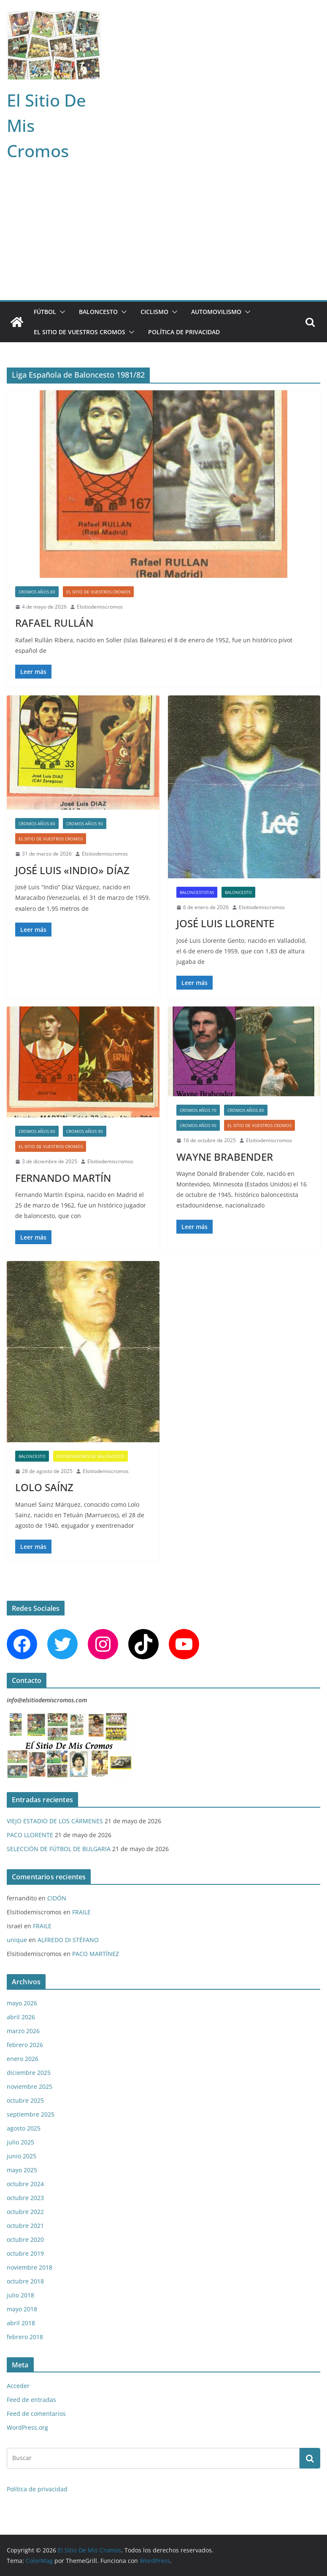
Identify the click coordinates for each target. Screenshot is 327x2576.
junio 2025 (21, 2156)
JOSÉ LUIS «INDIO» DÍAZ (72, 870)
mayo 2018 (22, 2309)
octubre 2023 (25, 2198)
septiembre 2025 (30, 2114)
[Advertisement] (163, 237)
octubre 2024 (25, 2184)
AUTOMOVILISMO (216, 312)
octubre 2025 (25, 2100)
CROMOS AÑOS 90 (84, 823)
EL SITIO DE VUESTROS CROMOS (79, 332)
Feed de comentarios (36, 2414)
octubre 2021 (25, 2226)
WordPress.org (27, 2427)
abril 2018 (21, 2323)
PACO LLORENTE (30, 1835)
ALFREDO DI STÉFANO (68, 1940)
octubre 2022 (25, 2212)
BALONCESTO (98, 312)
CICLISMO (154, 312)
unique (17, 1940)
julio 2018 (20, 2295)
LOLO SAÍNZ (44, 1487)
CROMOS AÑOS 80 (37, 592)
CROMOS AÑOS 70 (198, 1110)
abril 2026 (21, 2017)
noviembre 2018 (29, 2267)
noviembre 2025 (29, 2086)
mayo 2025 (22, 2170)
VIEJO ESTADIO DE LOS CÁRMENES (55, 1821)
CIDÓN (56, 1898)
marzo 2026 (23, 2031)
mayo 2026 (22, 2003)
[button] (60, 312)
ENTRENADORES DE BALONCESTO (90, 1456)
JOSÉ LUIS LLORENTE (225, 923)
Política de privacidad (184, 332)
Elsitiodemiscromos (100, 606)
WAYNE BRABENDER (224, 1157)
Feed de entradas (31, 2400)
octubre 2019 (25, 2253)
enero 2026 (22, 2059)
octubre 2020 (25, 2239)
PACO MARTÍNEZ (95, 1954)
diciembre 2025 (29, 2073)
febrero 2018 (25, 2337)
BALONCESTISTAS (197, 892)
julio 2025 (20, 2142)
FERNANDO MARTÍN (63, 1178)
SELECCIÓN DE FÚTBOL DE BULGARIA (59, 1849)
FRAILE (81, 1912)
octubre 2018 (25, 2281)
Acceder (18, 2386)
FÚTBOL (45, 312)
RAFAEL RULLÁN (54, 623)
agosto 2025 (24, 2128)
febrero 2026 (25, 2045)
